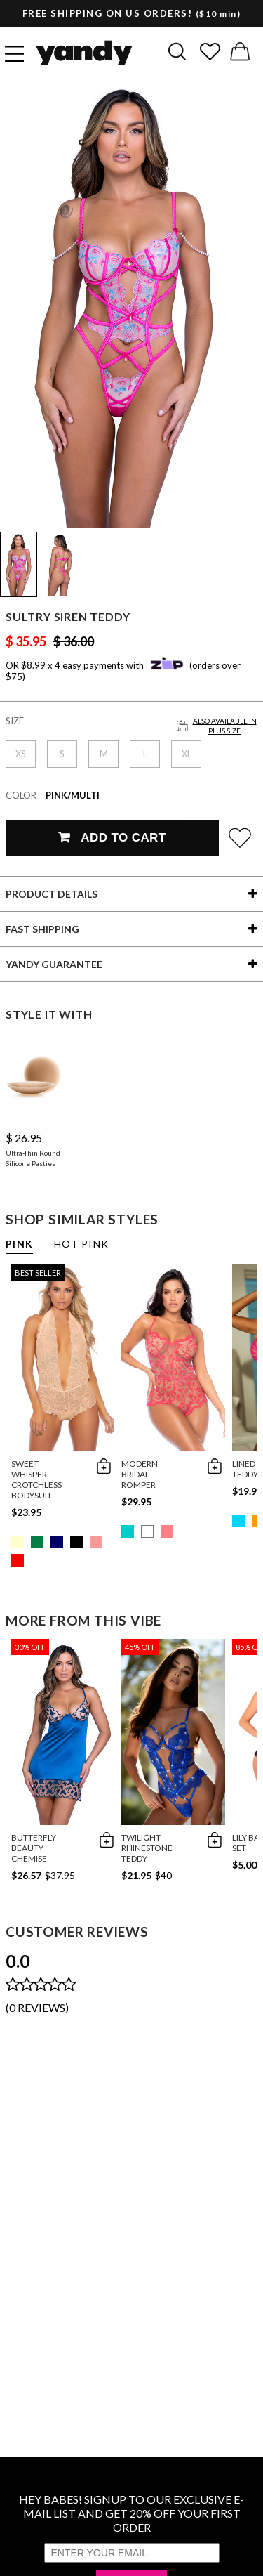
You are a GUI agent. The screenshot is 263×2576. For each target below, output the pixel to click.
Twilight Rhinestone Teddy (147, 1848)
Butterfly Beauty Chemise (33, 1848)
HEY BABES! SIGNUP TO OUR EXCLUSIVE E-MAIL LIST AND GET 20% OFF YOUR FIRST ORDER (131, 2513)
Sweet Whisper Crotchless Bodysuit (36, 1479)
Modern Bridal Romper (139, 1474)
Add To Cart (112, 837)
